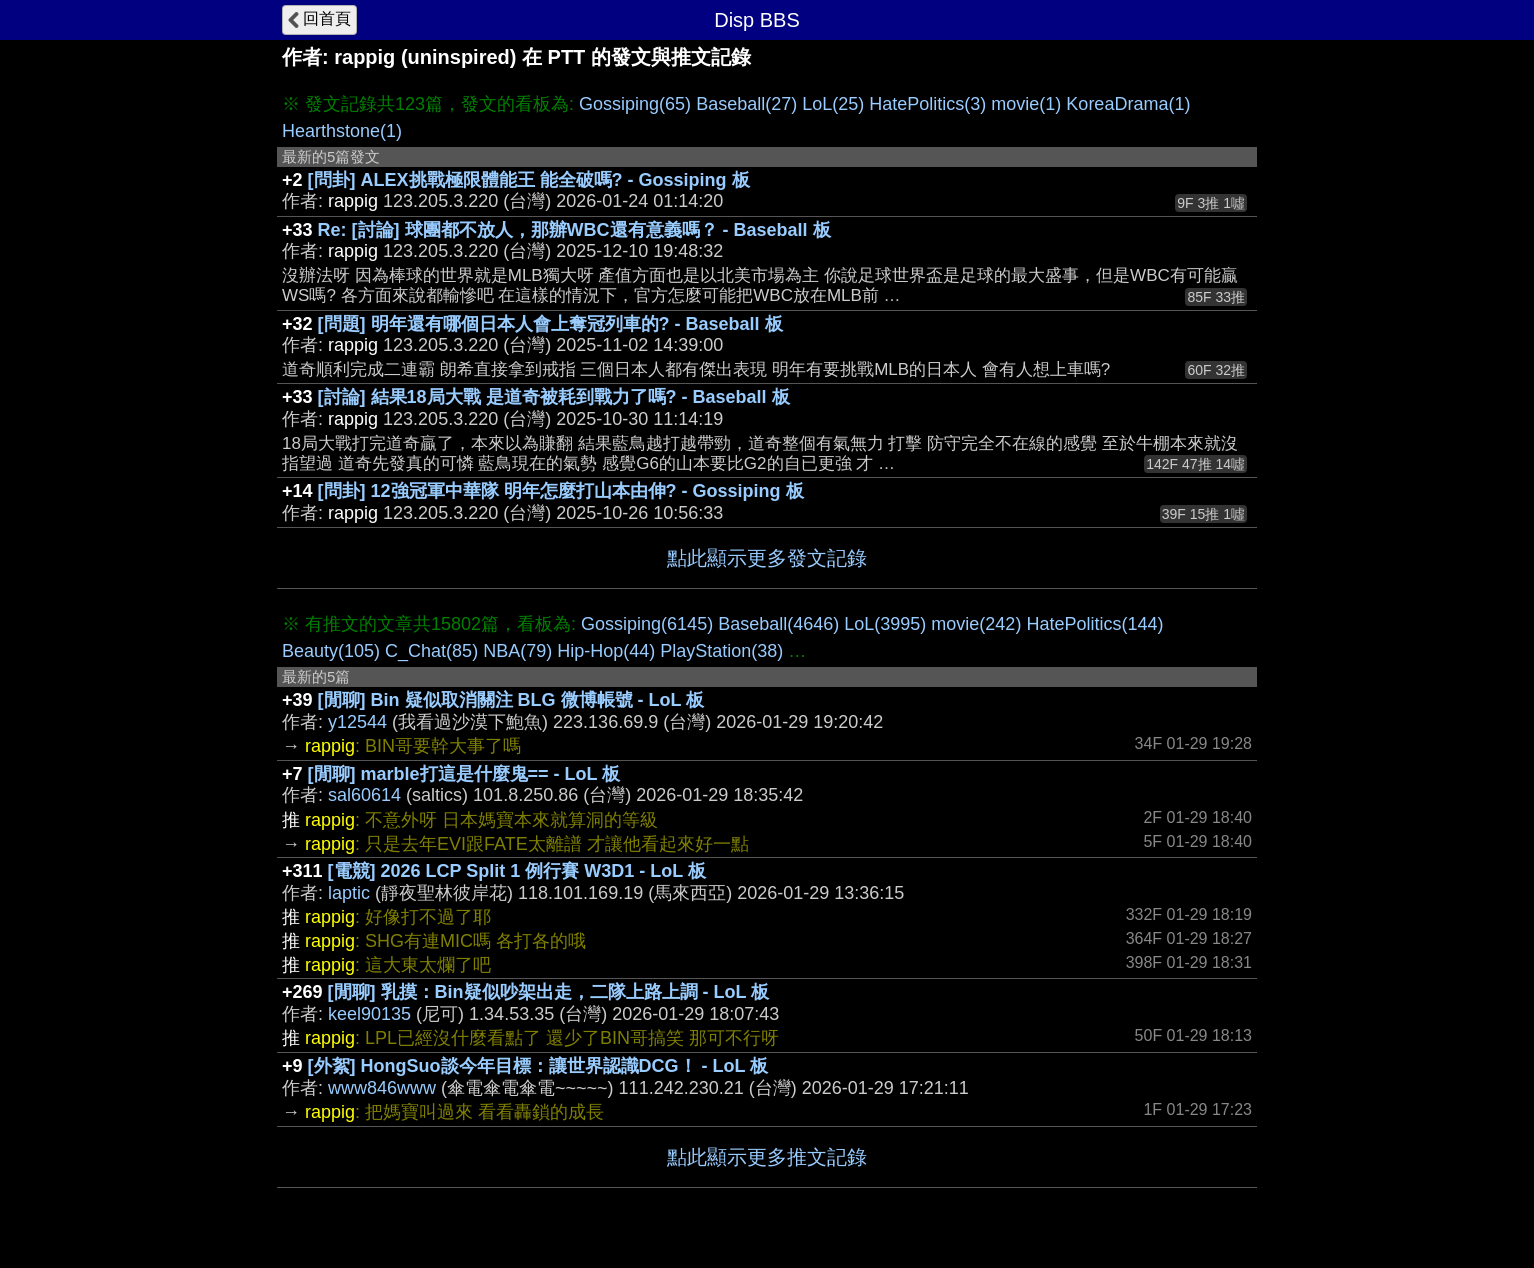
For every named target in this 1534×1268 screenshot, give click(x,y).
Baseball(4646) (778, 624)
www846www (382, 1088)
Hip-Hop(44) (606, 651)
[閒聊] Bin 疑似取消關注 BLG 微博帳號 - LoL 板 (511, 700)
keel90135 (369, 1014)
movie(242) (976, 624)
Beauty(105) (331, 651)
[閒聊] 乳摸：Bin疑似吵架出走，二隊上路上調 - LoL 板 (549, 992)
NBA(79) (517, 651)
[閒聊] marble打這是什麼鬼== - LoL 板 (464, 774)
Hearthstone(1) (342, 131)
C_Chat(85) (431, 651)
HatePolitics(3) (927, 104)
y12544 (357, 722)
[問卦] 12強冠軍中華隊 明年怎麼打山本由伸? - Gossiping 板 (561, 491)
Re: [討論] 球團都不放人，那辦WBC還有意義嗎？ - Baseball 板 (574, 230)
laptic (349, 893)
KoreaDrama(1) (1128, 104)
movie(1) (1026, 104)
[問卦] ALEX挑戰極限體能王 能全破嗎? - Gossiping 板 (529, 180)
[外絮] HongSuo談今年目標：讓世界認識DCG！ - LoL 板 (538, 1066)
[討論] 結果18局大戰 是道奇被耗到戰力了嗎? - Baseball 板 (554, 397)
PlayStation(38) (721, 651)
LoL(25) (833, 104)
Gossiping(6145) (647, 624)
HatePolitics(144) (1094, 624)
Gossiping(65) (635, 104)
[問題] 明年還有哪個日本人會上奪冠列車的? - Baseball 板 (550, 324)
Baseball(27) (746, 104)
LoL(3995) (885, 624)
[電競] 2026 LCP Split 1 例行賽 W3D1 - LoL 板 (517, 871)
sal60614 (364, 795)
